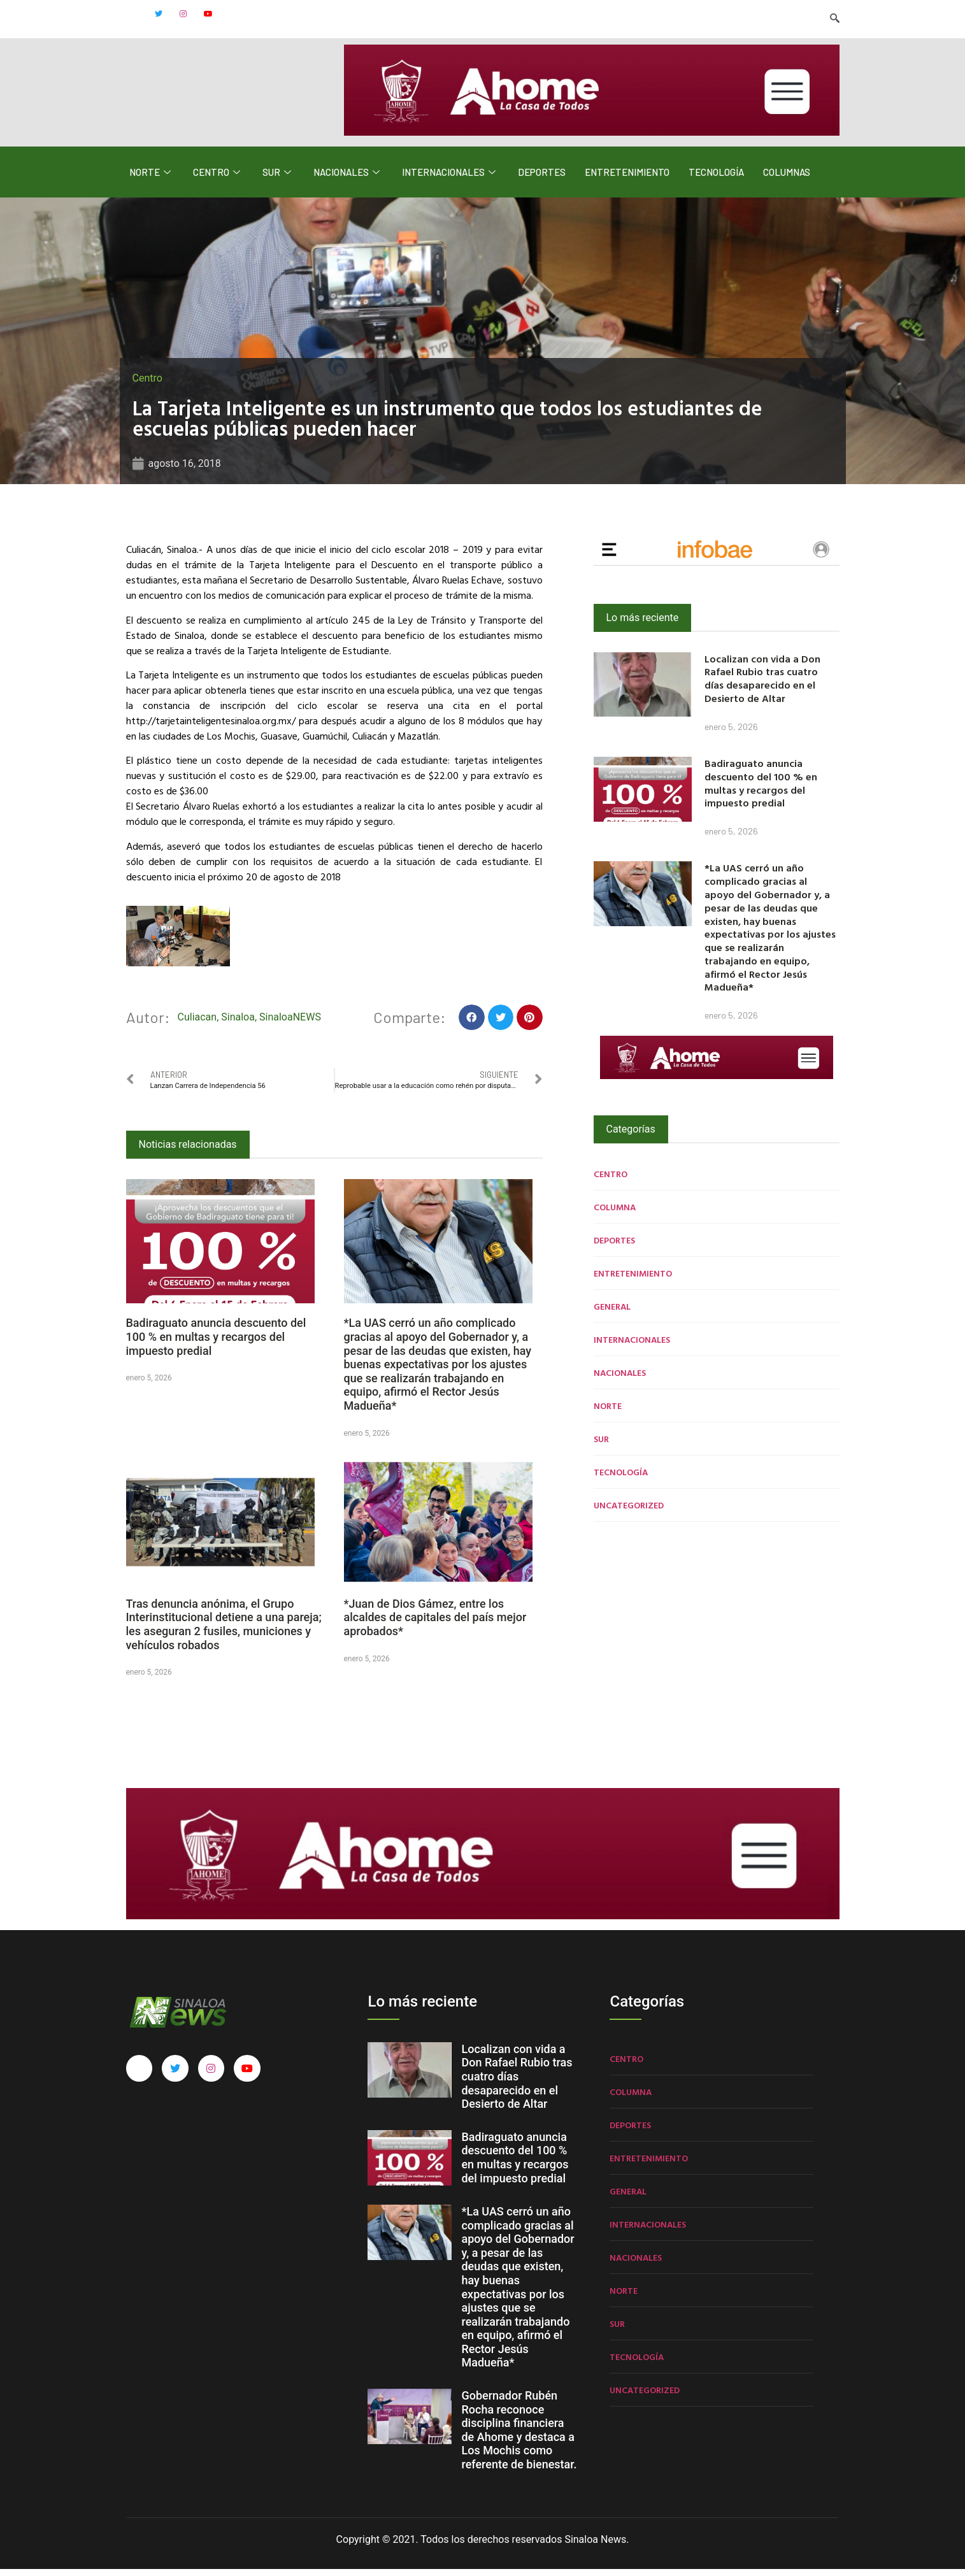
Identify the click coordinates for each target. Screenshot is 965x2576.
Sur (278, 179)
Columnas (786, 179)
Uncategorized (629, 1512)
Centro (218, 179)
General (612, 1313)
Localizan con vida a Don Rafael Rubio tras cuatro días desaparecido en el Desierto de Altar (762, 685)
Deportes (542, 179)
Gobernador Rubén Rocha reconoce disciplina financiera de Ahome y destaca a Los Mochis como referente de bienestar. (518, 2437)
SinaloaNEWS (290, 1024)
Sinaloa (238, 1024)
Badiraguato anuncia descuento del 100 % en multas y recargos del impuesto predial (216, 1344)
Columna (615, 1213)
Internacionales (450, 179)
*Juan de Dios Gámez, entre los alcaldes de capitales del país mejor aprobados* (435, 1624)
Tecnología (716, 179)
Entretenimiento (627, 179)
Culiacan (197, 1024)
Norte (151, 179)
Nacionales (348, 179)
